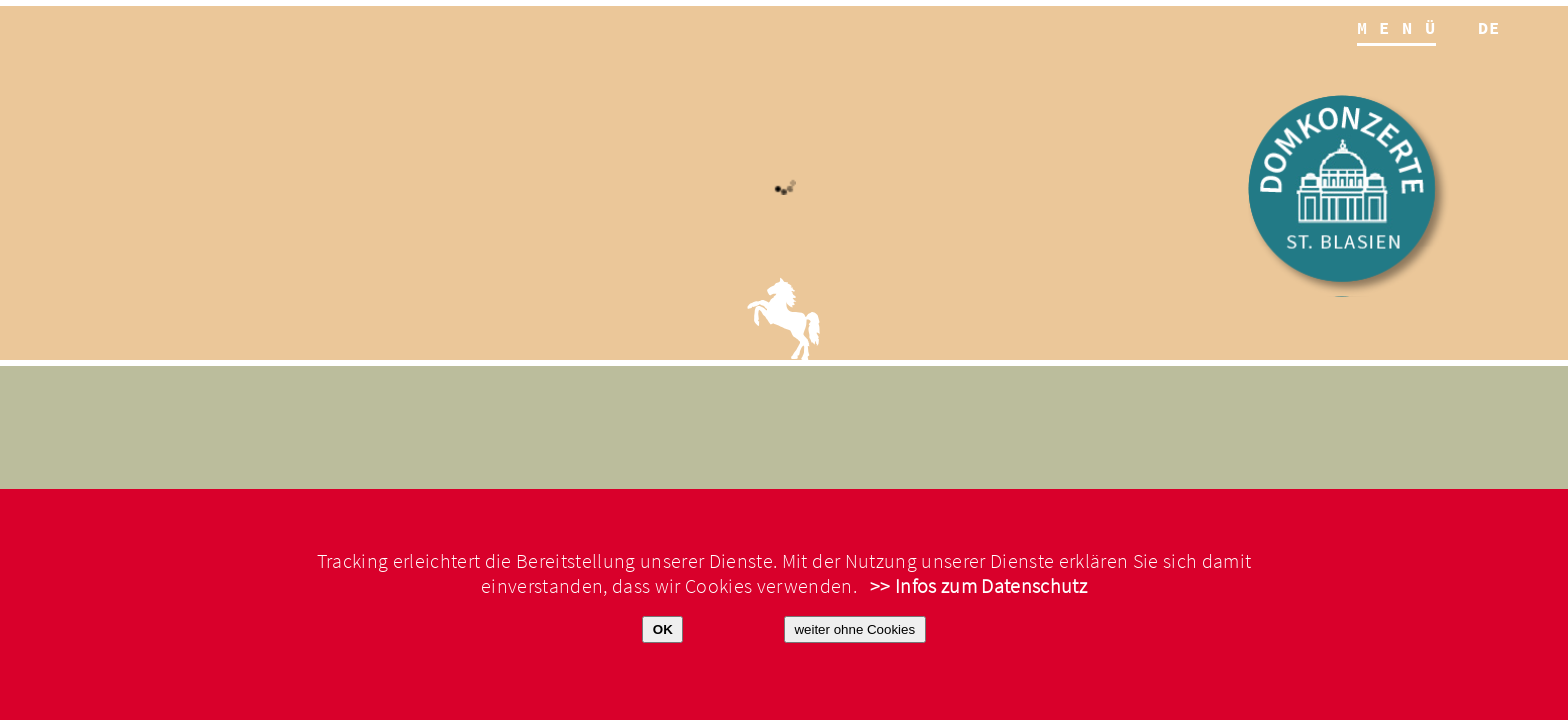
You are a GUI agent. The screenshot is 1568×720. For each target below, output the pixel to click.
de (1489, 29)
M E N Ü (1396, 29)
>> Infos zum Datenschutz (978, 586)
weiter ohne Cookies (854, 629)
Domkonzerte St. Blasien (1349, 196)
